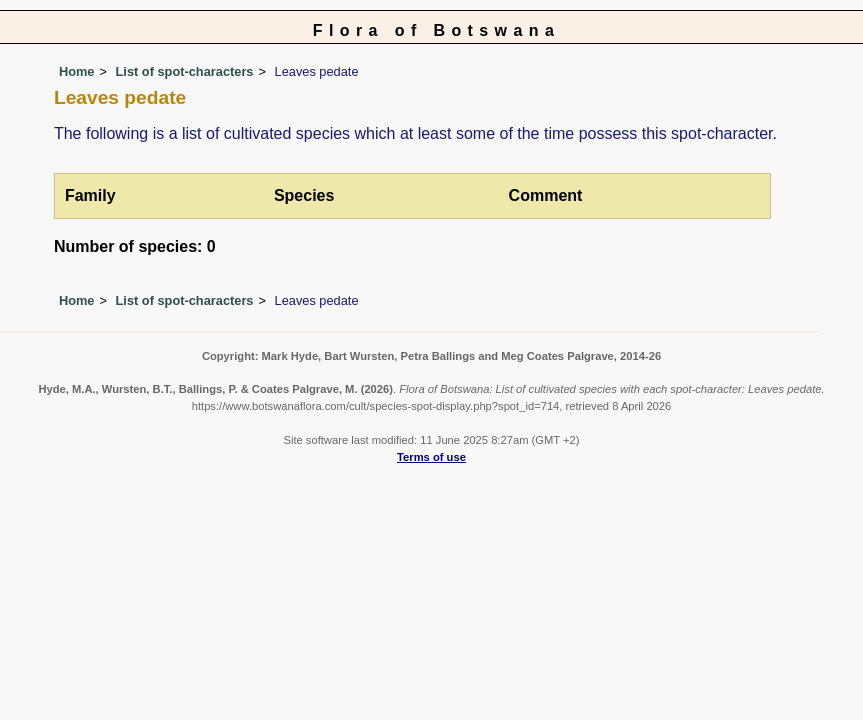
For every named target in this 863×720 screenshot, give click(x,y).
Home (77, 71)
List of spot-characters (185, 71)
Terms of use (431, 457)
